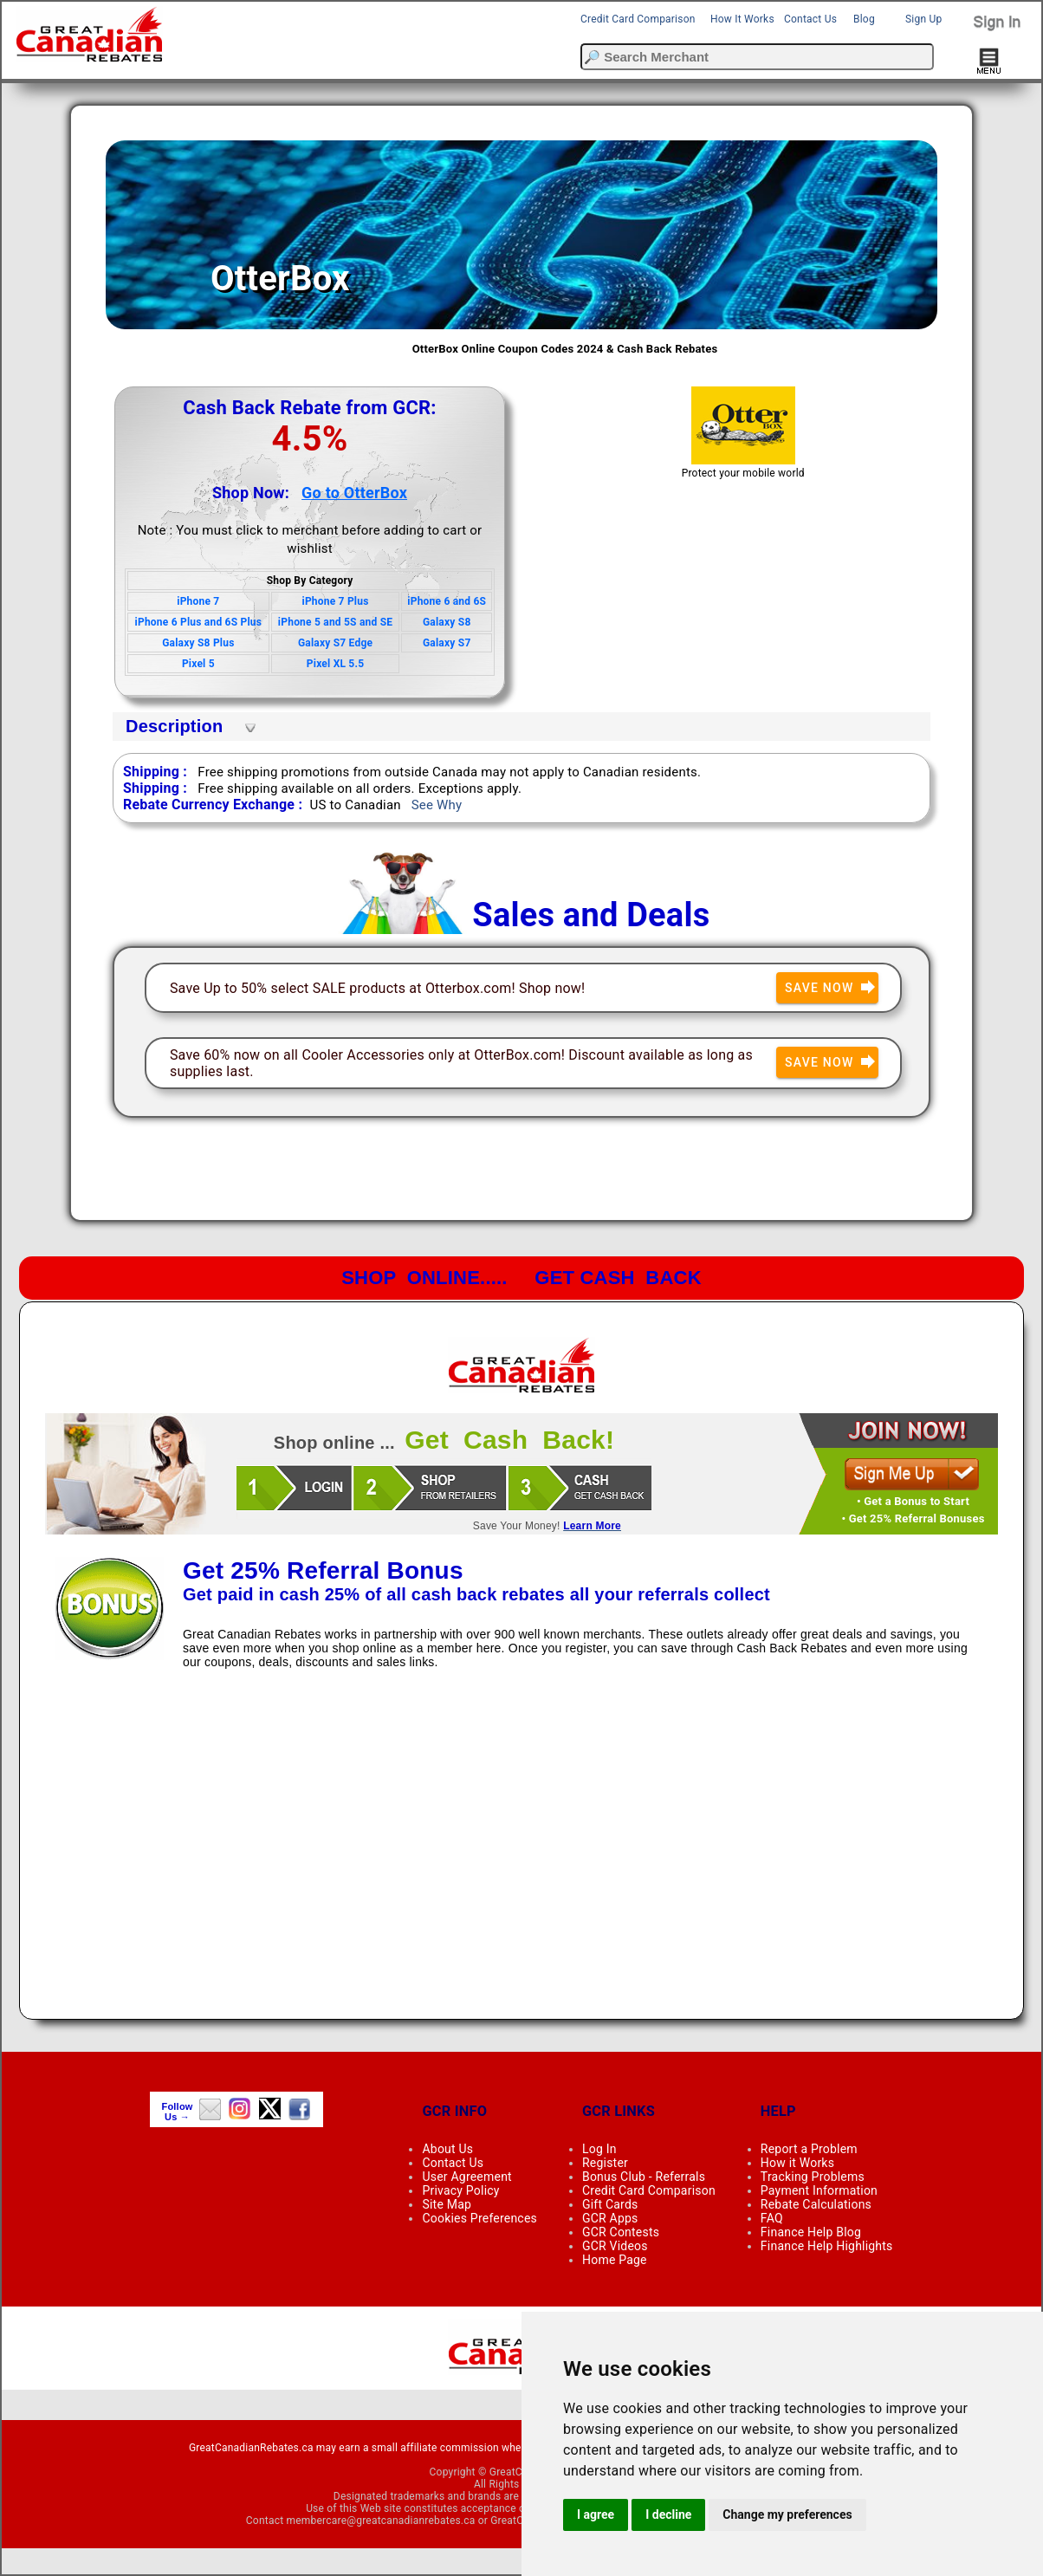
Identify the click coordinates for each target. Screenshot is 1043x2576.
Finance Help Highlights (827, 2246)
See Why (437, 805)
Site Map (446, 2204)
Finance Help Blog (811, 2232)
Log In (599, 2149)
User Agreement (466, 2176)
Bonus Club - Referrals (643, 2176)
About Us (447, 2149)
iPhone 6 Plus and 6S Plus (198, 622)
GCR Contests (620, 2232)
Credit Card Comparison (638, 19)
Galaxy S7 (447, 643)
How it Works (797, 2163)
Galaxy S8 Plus (198, 643)
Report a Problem (809, 2149)
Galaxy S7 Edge (335, 643)
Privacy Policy (460, 2190)
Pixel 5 (198, 664)
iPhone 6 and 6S (446, 601)
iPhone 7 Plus (335, 601)
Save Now (831, 988)
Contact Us (810, 19)
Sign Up (923, 19)
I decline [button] (668, 2514)
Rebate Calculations (816, 2204)
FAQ (772, 2218)
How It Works (742, 19)
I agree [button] (595, 2514)
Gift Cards (610, 2204)
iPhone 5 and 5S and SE (335, 622)
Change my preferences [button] (787, 2514)
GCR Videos (615, 2246)
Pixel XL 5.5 (335, 664)
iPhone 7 (198, 601)
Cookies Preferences (479, 2218)
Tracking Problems (813, 2176)
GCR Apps (610, 2218)
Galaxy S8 (447, 622)
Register (605, 2163)
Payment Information (819, 2190)
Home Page (614, 2260)
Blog (864, 19)
